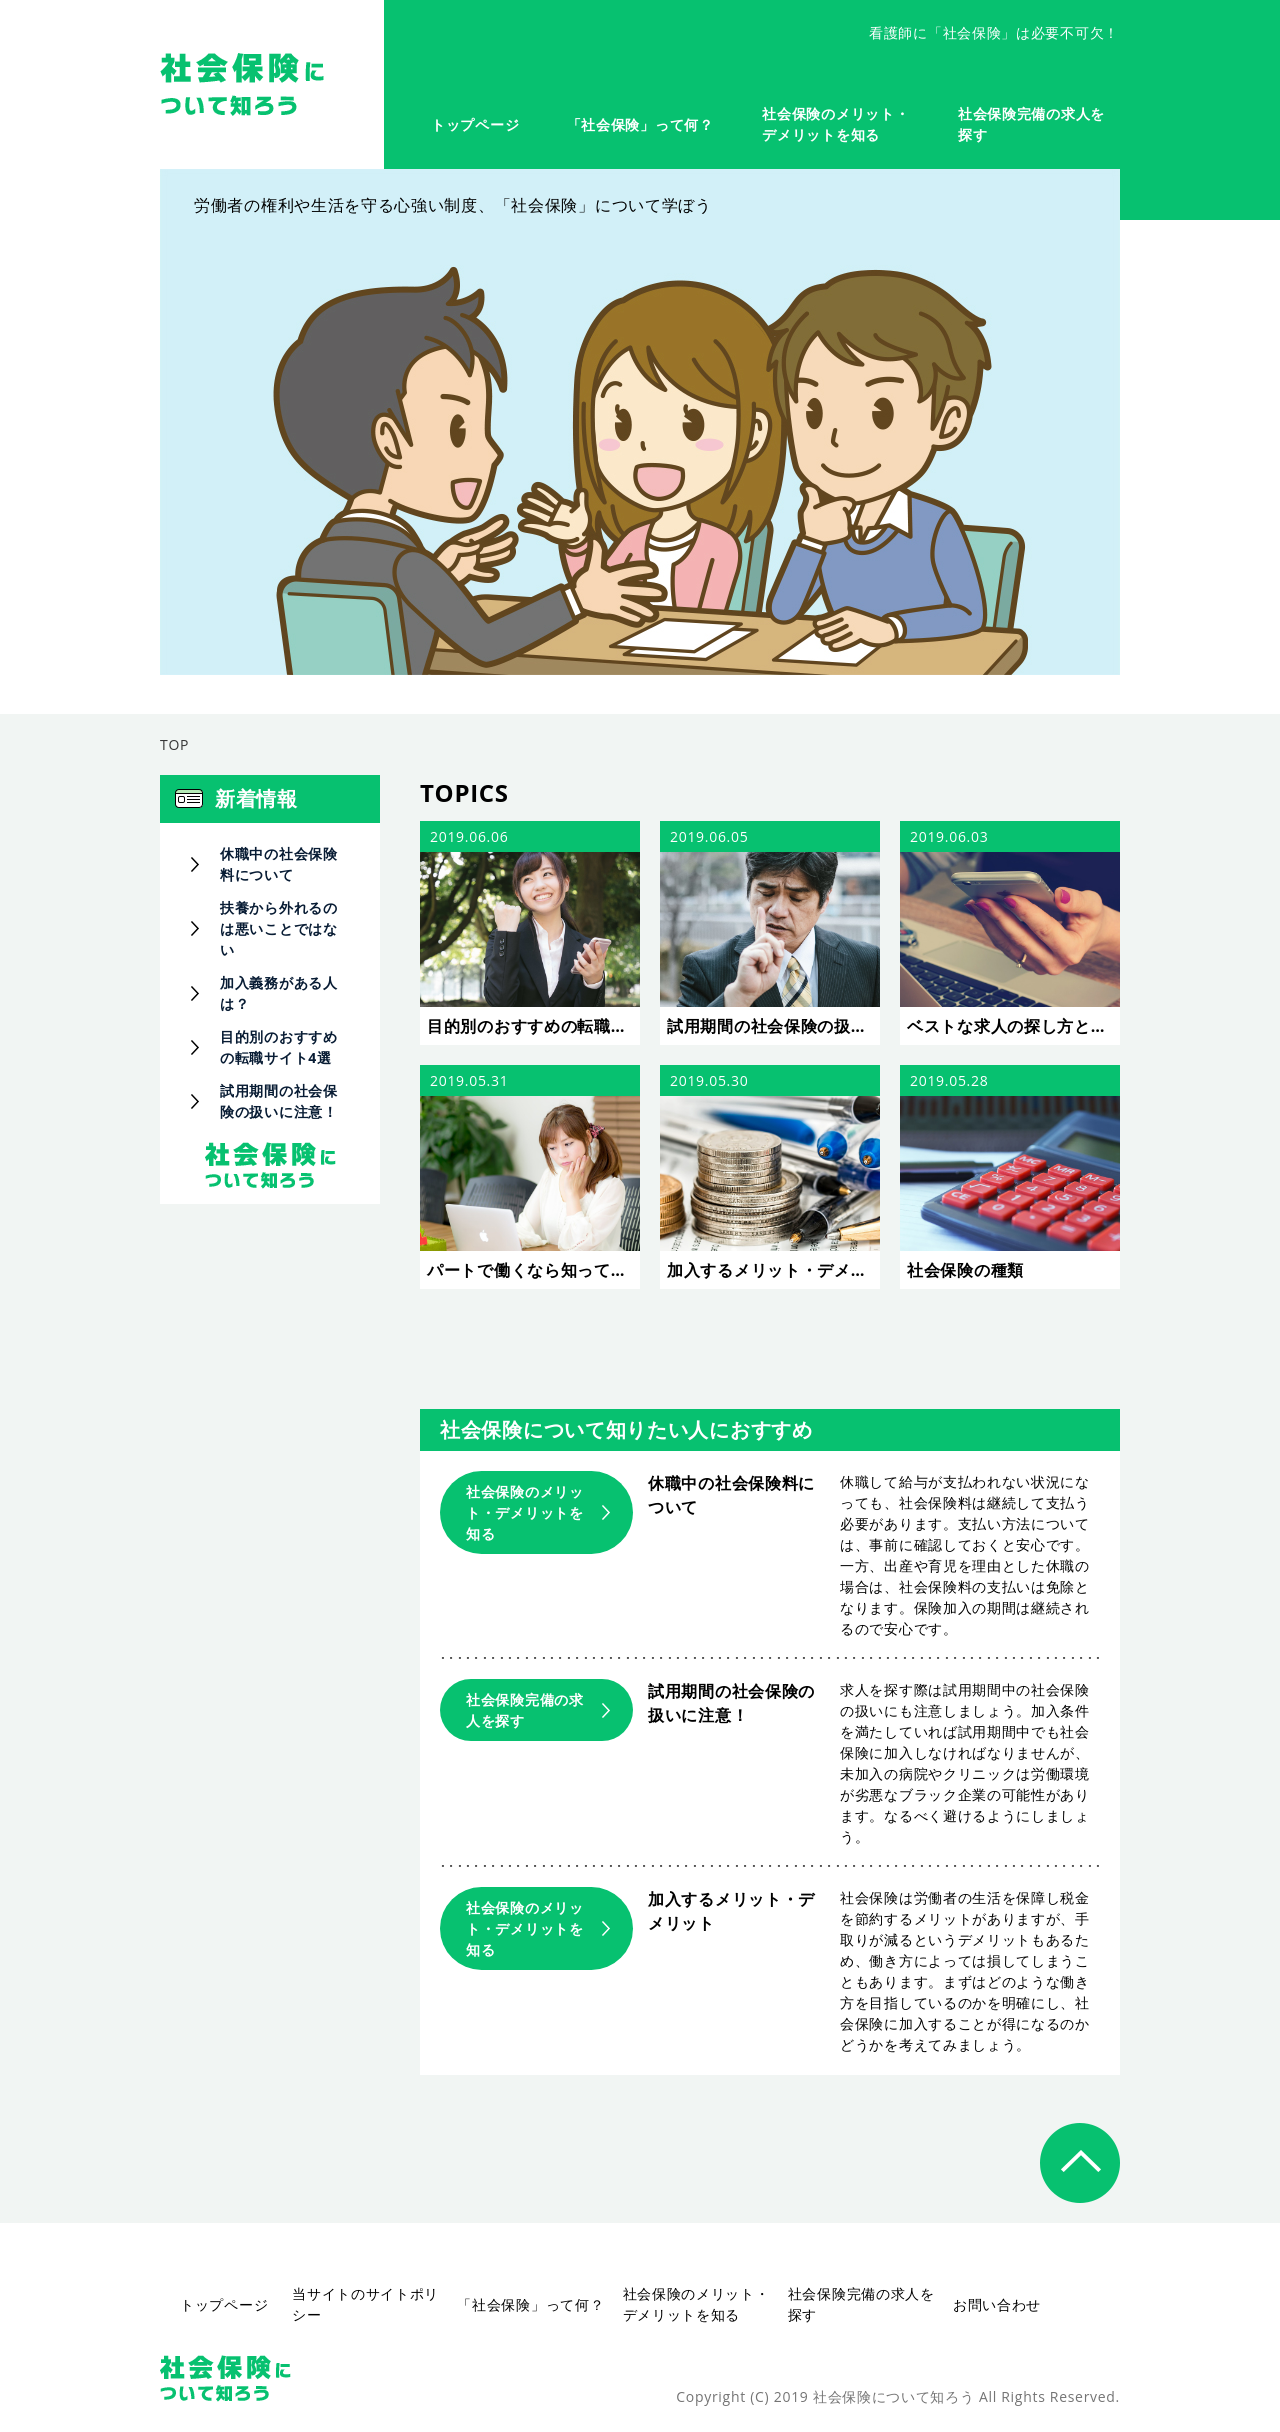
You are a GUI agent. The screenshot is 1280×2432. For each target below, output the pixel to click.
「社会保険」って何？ (640, 124)
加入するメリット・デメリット (773, 1270)
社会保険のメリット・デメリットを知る (525, 1512)
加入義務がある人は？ (279, 993)
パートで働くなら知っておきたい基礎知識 (533, 1270)
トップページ (475, 124)
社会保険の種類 (965, 1270)
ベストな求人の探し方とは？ (1013, 1026)
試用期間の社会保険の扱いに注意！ (773, 1026)
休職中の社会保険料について (279, 864)
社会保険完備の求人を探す (525, 1710)
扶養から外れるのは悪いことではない (279, 928)
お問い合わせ (997, 2304)
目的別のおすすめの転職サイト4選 (533, 1026)
